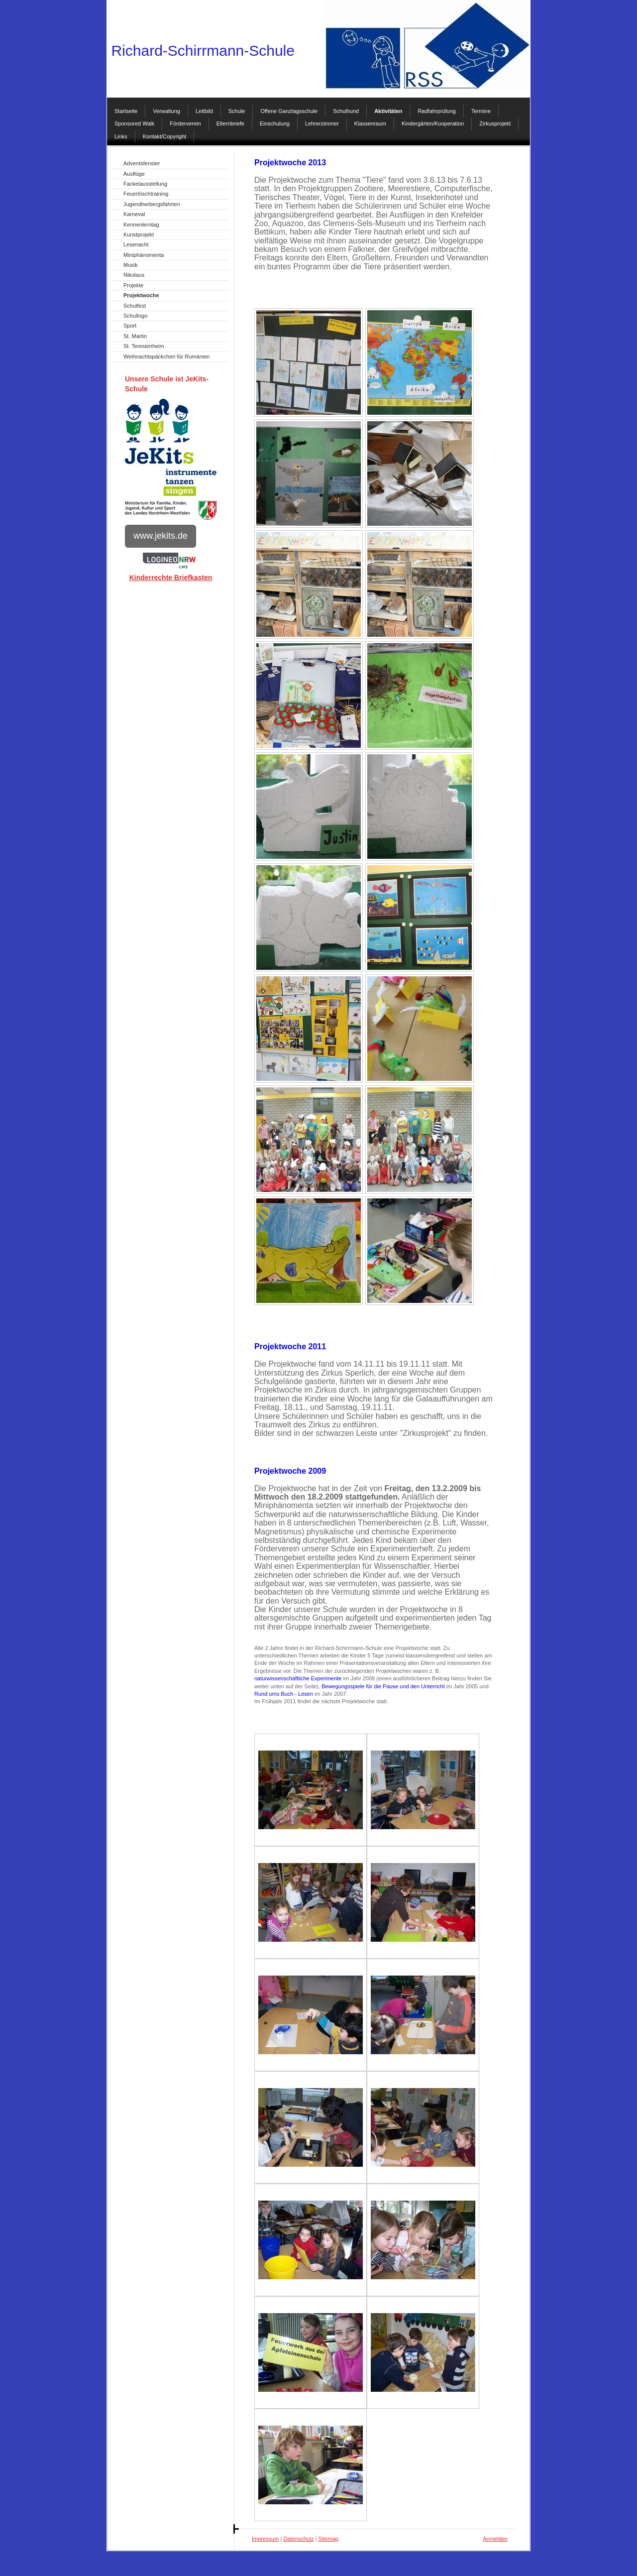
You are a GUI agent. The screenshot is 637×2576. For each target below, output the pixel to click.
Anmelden (495, 2539)
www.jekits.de (160, 536)
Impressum (265, 2539)
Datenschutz (298, 2539)
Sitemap (328, 2539)
